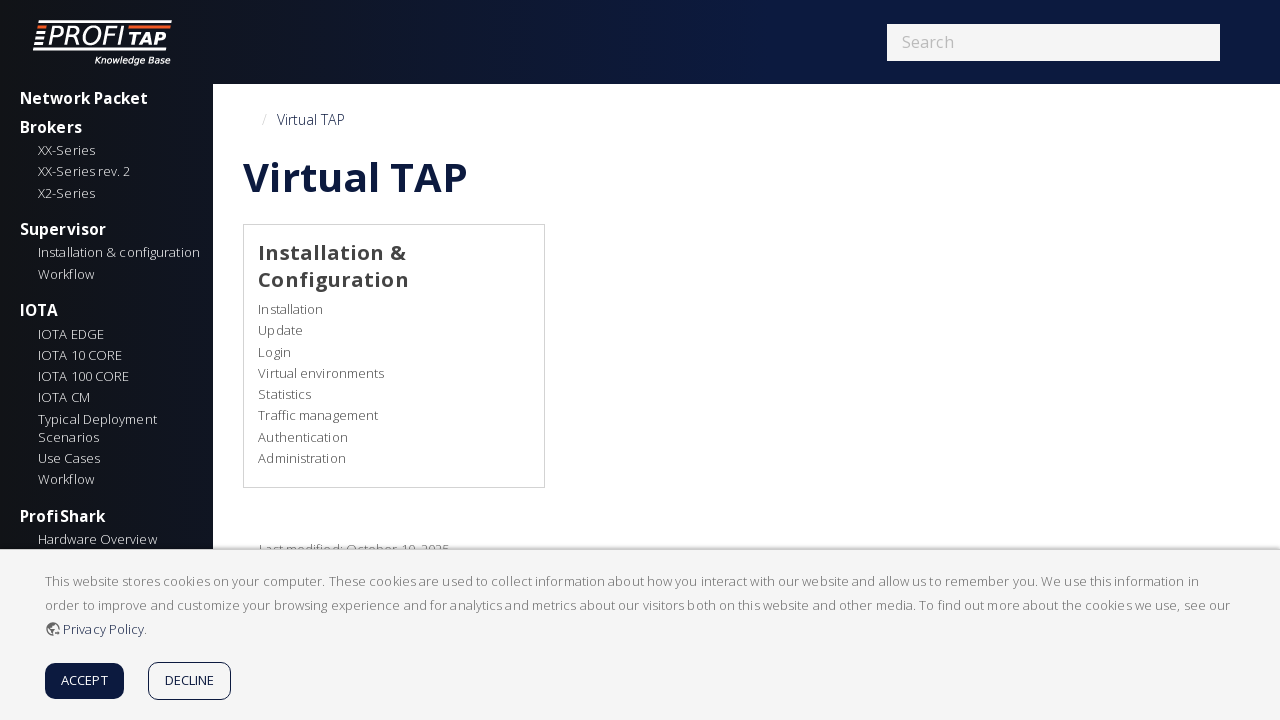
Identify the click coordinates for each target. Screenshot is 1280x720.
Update (280, 330)
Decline (190, 680)
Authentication (302, 437)
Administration (301, 458)
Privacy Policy (103, 629)
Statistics (284, 394)
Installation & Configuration (334, 266)
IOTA (39, 102)
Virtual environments (321, 373)
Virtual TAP (311, 119)
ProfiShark (62, 308)
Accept (84, 680)
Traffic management (318, 415)
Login (274, 352)
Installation (290, 309)
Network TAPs (76, 471)
